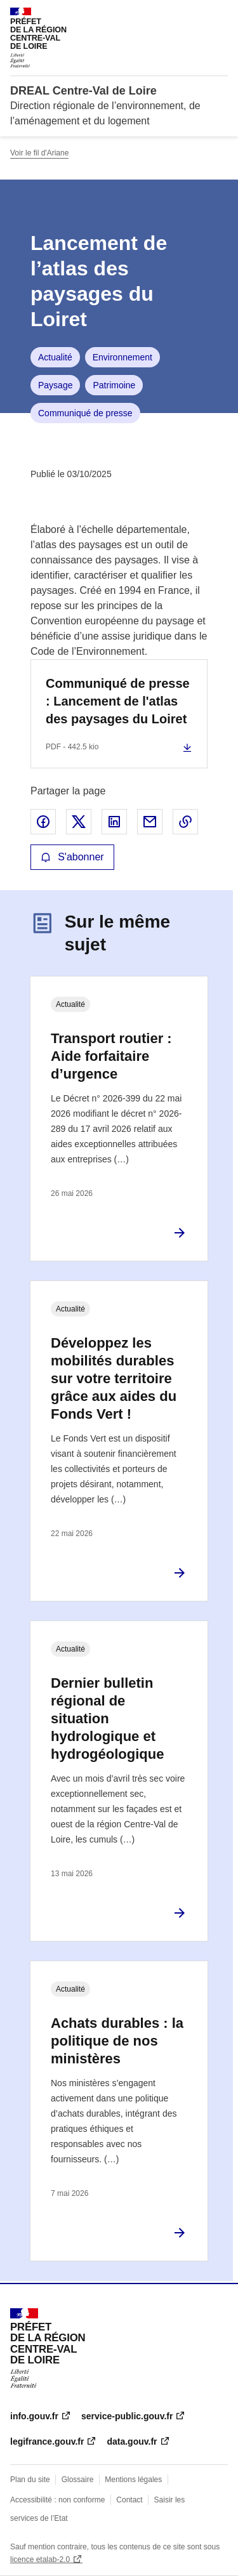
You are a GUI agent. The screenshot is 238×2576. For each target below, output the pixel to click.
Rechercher (195, 15)
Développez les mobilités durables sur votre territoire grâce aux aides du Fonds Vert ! (113, 1378)
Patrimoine (114, 385)
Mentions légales (133, 2479)
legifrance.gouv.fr (47, 2441)
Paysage (55, 385)
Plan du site (30, 2479)
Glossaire (78, 2479)
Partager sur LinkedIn (114, 821)
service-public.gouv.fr (127, 2416)
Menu (220, 15)
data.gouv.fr (132, 2441)
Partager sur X (78, 821)
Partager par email (149, 821)
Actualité (55, 357)
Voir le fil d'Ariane (39, 152)
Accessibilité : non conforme (57, 2499)
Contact (129, 2499)
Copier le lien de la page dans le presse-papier (185, 821)
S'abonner (72, 856)
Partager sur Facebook (43, 821)
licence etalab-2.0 (40, 2559)
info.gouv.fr (34, 2416)
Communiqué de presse (85, 413)
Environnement (122, 357)
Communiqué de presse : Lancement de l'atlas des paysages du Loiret (118, 701)
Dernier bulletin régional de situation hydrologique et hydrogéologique (107, 1718)
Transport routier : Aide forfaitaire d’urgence (111, 1056)
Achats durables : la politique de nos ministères (117, 2041)
